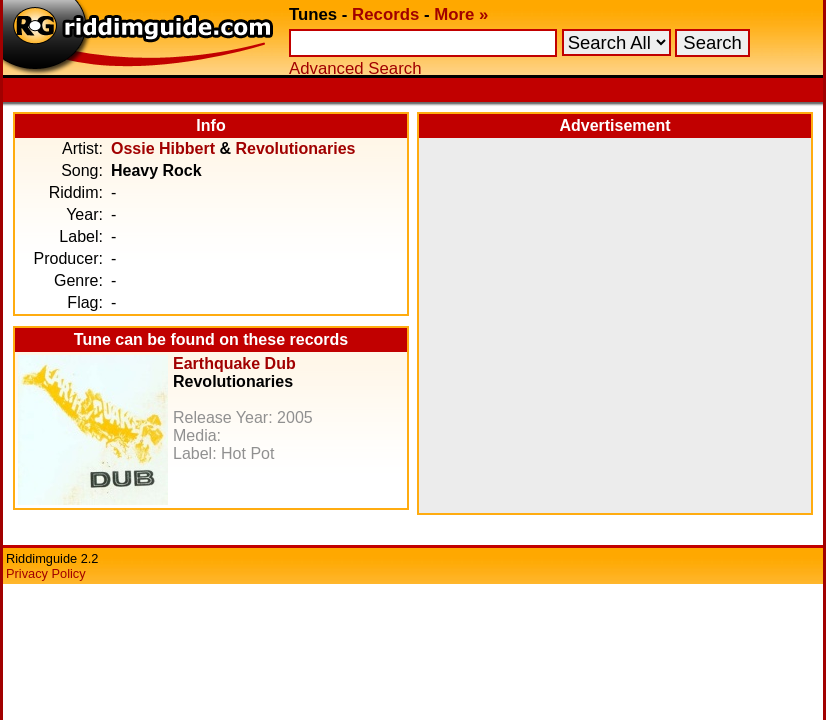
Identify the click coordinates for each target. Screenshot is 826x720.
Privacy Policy (46, 573)
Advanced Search (355, 68)
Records (385, 14)
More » (461, 14)
